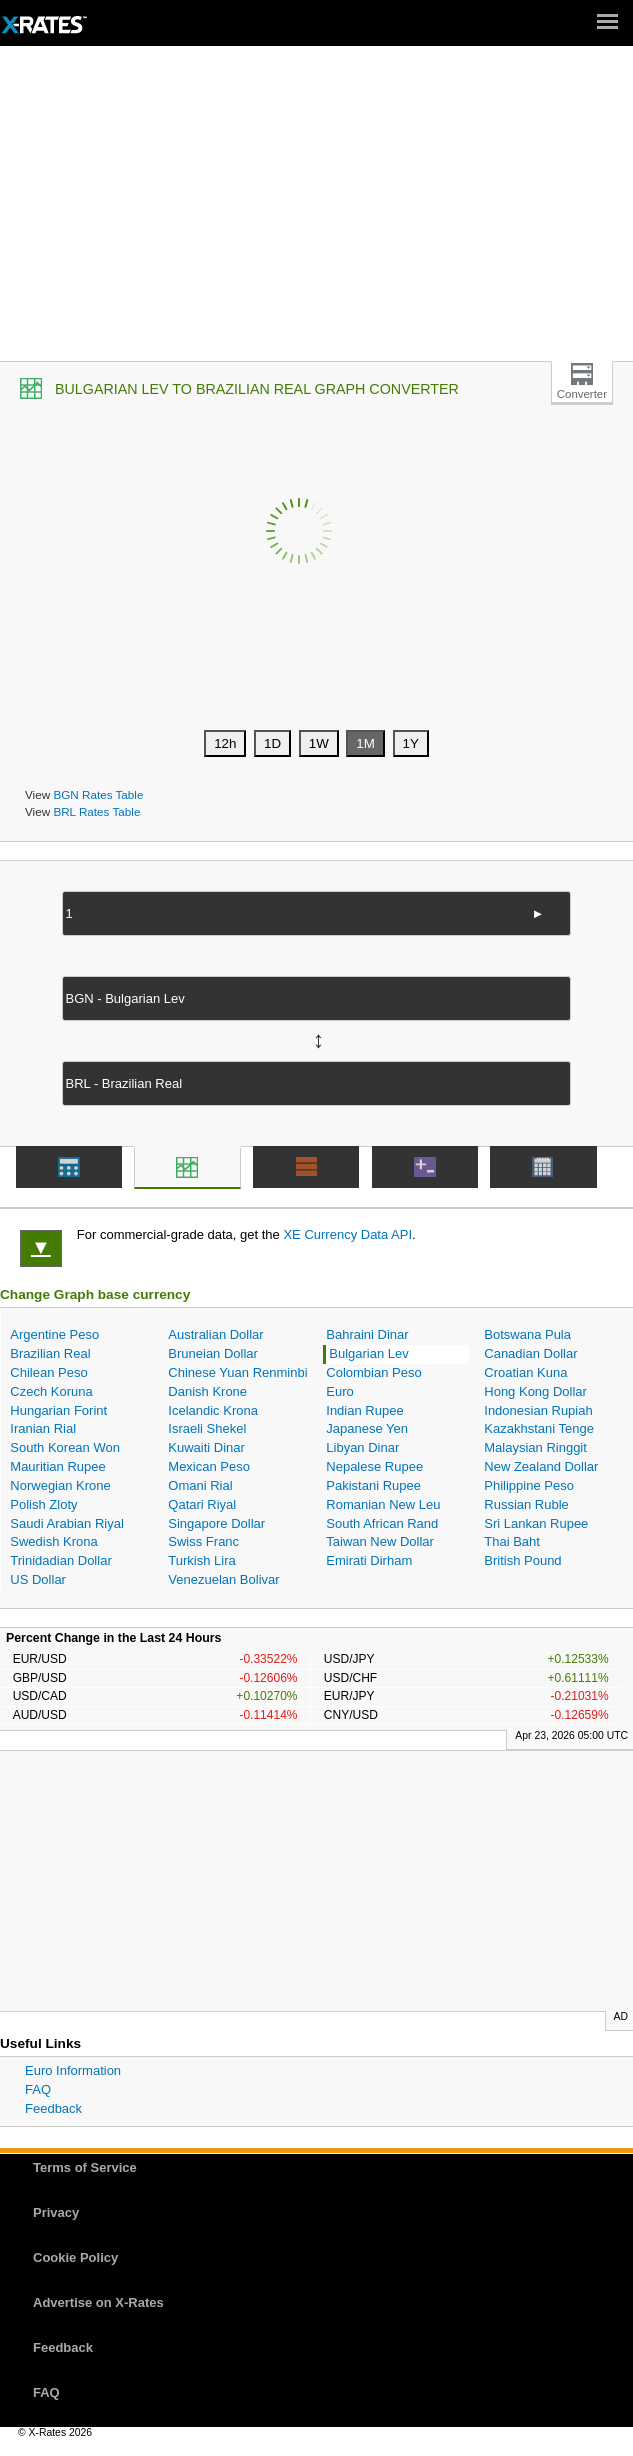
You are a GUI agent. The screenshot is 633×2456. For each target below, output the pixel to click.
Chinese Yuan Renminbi (237, 1372)
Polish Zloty (43, 1504)
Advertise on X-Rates (98, 2302)
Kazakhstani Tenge (539, 1428)
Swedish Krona (53, 1541)
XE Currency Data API (347, 1234)
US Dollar (38, 1579)
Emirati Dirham (369, 1560)
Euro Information (73, 2070)
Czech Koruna (51, 1391)
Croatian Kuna (525, 1372)
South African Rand (382, 1523)
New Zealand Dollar (541, 1466)
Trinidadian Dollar (60, 1560)
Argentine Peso (54, 1334)
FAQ (38, 2089)
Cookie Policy (75, 2257)
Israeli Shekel (207, 1428)
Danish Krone (207, 1391)
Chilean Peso (48, 1372)
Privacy (56, 2212)
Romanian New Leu (383, 1504)
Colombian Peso (373, 1372)
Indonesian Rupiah (538, 1410)
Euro (339, 1391)
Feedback (53, 2108)
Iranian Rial (43, 1428)
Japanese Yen (367, 1428)
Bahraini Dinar (367, 1334)
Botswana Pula (527, 1334)
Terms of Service (85, 2167)
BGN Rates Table (98, 794)
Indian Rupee (364, 1410)
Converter (582, 394)
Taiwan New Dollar (380, 1541)
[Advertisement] (316, 211)
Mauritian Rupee (57, 1466)
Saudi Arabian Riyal (66, 1523)
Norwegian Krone (60, 1485)
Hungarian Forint (58, 1410)
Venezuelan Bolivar (223, 1579)
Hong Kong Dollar (535, 1391)
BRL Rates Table (96, 811)
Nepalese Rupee (374, 1466)
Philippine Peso (529, 1485)
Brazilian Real (50, 1353)
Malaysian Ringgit (535, 1447)
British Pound (522, 1560)
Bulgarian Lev (369, 1353)
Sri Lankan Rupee (536, 1523)
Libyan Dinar (362, 1447)
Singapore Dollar (216, 1523)
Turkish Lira (201, 1560)
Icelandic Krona (213, 1410)
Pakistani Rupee (373, 1485)
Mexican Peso (209, 1466)
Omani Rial (200, 1485)
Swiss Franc (203, 1541)
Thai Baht (512, 1541)
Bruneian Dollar (213, 1353)
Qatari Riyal (202, 1504)
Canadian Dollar (530, 1353)
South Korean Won (65, 1447)
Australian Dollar (215, 1334)
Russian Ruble (526, 1504)
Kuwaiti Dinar (206, 1447)
